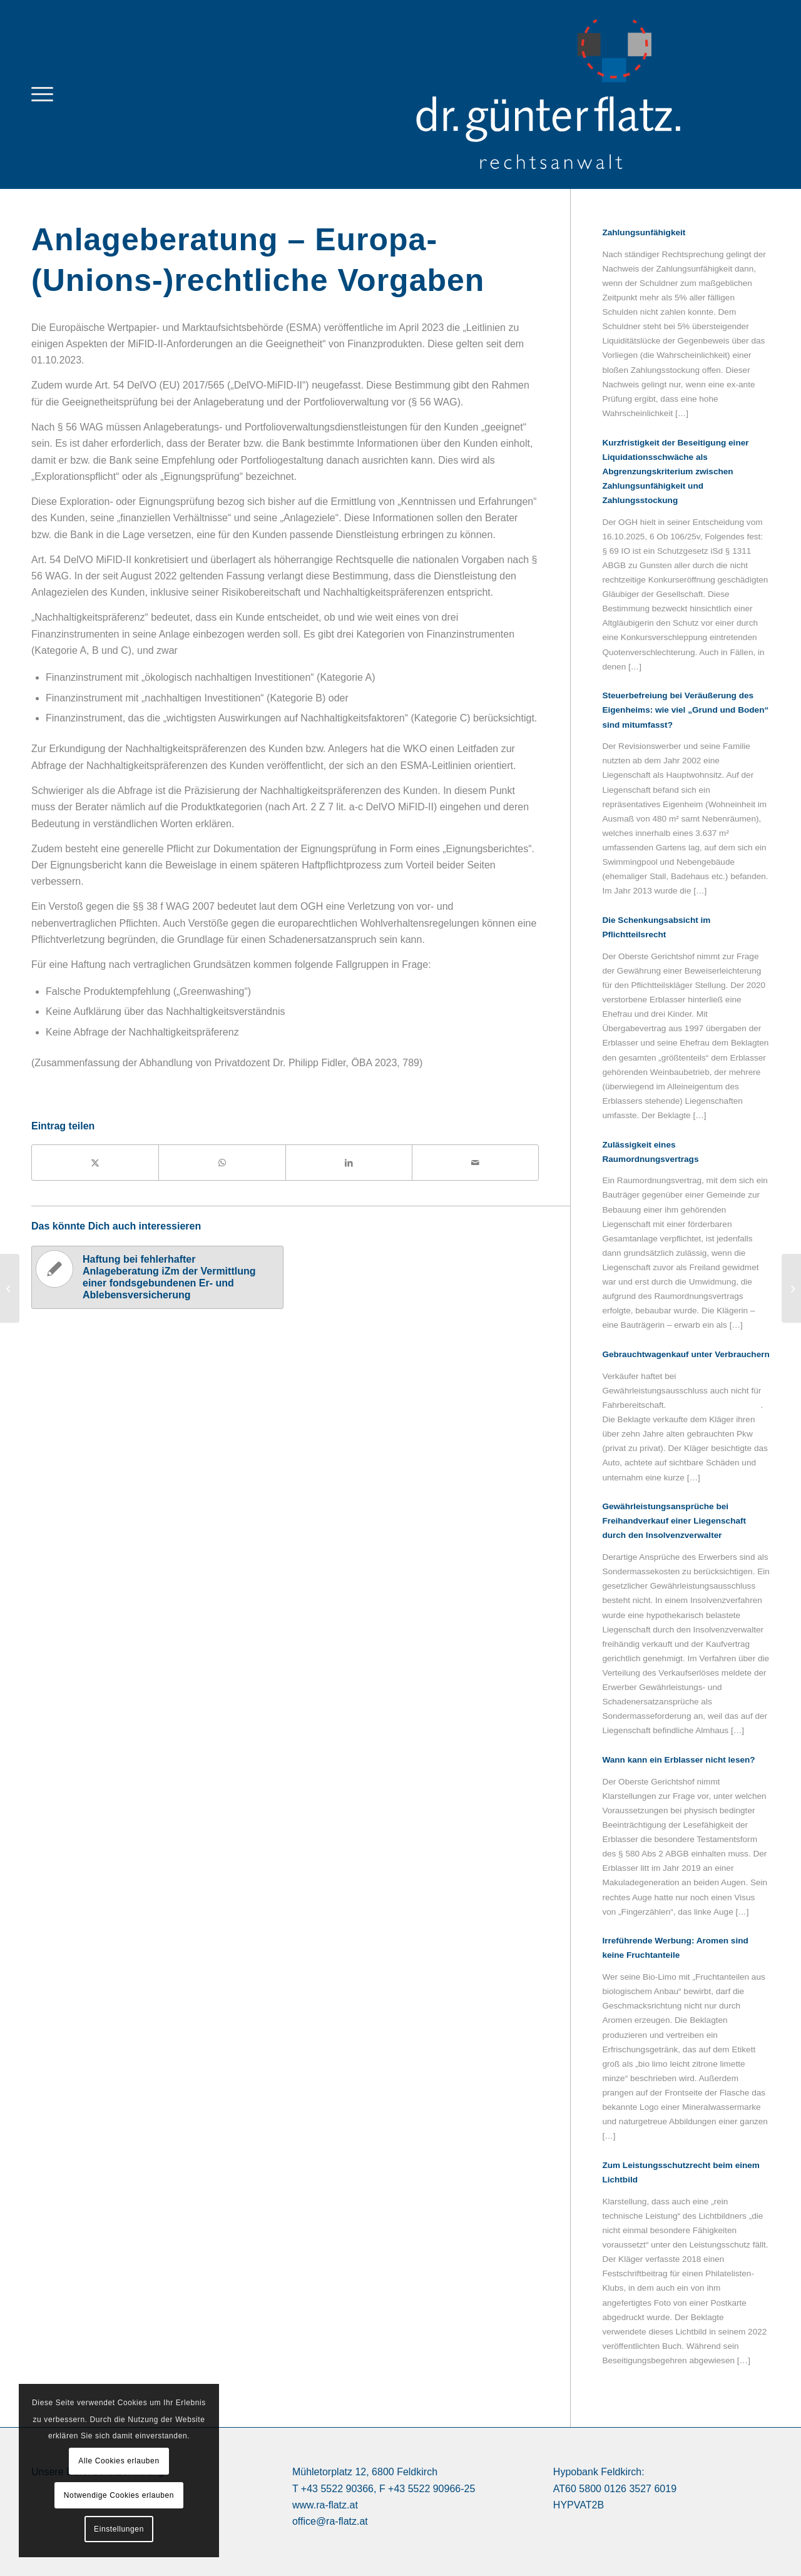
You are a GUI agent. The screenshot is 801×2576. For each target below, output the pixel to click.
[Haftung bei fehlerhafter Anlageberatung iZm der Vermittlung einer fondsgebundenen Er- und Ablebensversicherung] (791, 1288)
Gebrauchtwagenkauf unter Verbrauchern (685, 1354)
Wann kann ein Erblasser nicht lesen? (678, 1759)
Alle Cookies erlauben (118, 2460)
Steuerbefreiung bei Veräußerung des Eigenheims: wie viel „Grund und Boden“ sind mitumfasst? (685, 710)
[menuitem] (42, 94)
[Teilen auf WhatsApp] (222, 1162)
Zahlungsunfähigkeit (643, 232)
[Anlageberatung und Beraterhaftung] (9, 1288)
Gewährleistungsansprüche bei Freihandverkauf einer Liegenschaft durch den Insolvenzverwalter (674, 1521)
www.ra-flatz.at (325, 2505)
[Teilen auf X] (95, 1162)
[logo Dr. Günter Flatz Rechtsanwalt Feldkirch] (582, 94)
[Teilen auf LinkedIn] (349, 1162)
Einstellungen (119, 2529)
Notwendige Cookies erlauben (119, 2495)
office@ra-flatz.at (330, 2521)
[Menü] (42, 94)
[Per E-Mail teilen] (475, 1162)
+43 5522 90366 (337, 2488)
